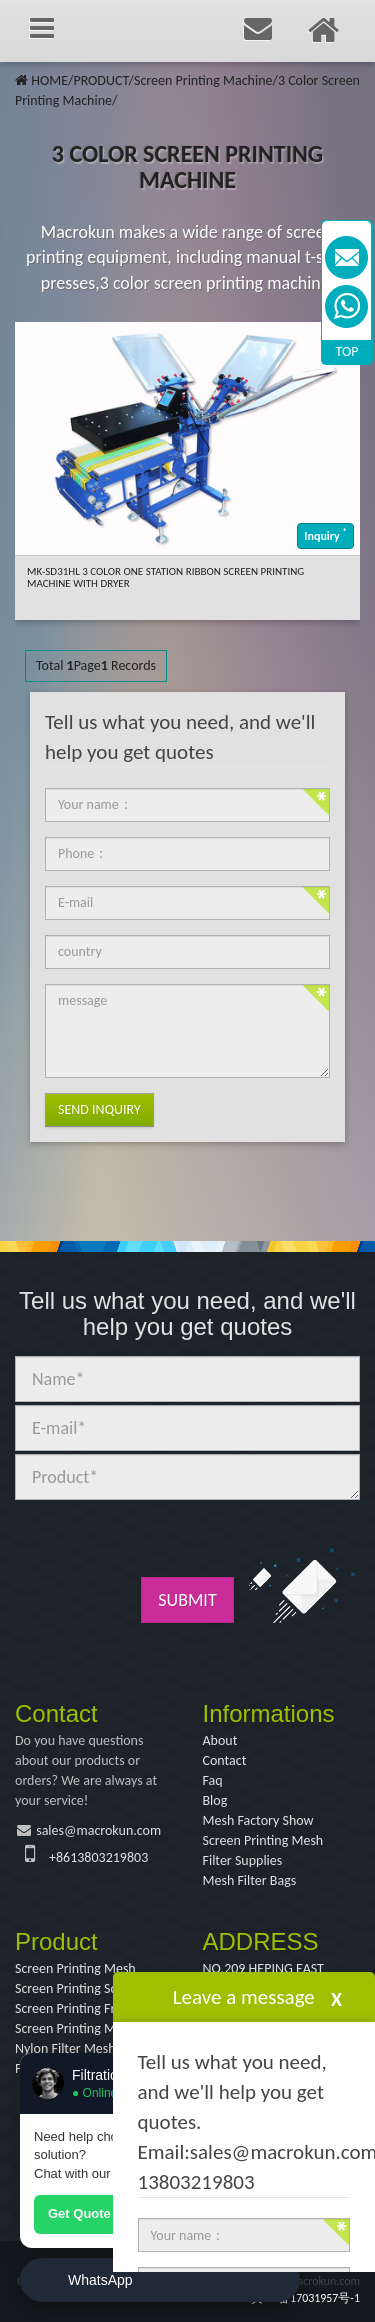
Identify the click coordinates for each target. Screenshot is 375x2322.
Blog (215, 1800)
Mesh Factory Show (258, 1820)
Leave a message (244, 1997)
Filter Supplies (243, 1860)
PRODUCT (100, 80)
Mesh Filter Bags (250, 1880)
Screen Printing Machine (203, 80)
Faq (213, 1780)
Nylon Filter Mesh (65, 2048)
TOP (347, 351)
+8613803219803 (98, 1857)
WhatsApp (100, 2280)
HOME (49, 80)
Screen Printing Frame (77, 2008)
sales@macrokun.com (98, 1830)
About (220, 1740)
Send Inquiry (99, 1109)
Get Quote (79, 2213)
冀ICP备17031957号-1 (305, 2298)
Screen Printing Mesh (263, 1840)
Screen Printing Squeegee (87, 1988)
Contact (225, 1760)
